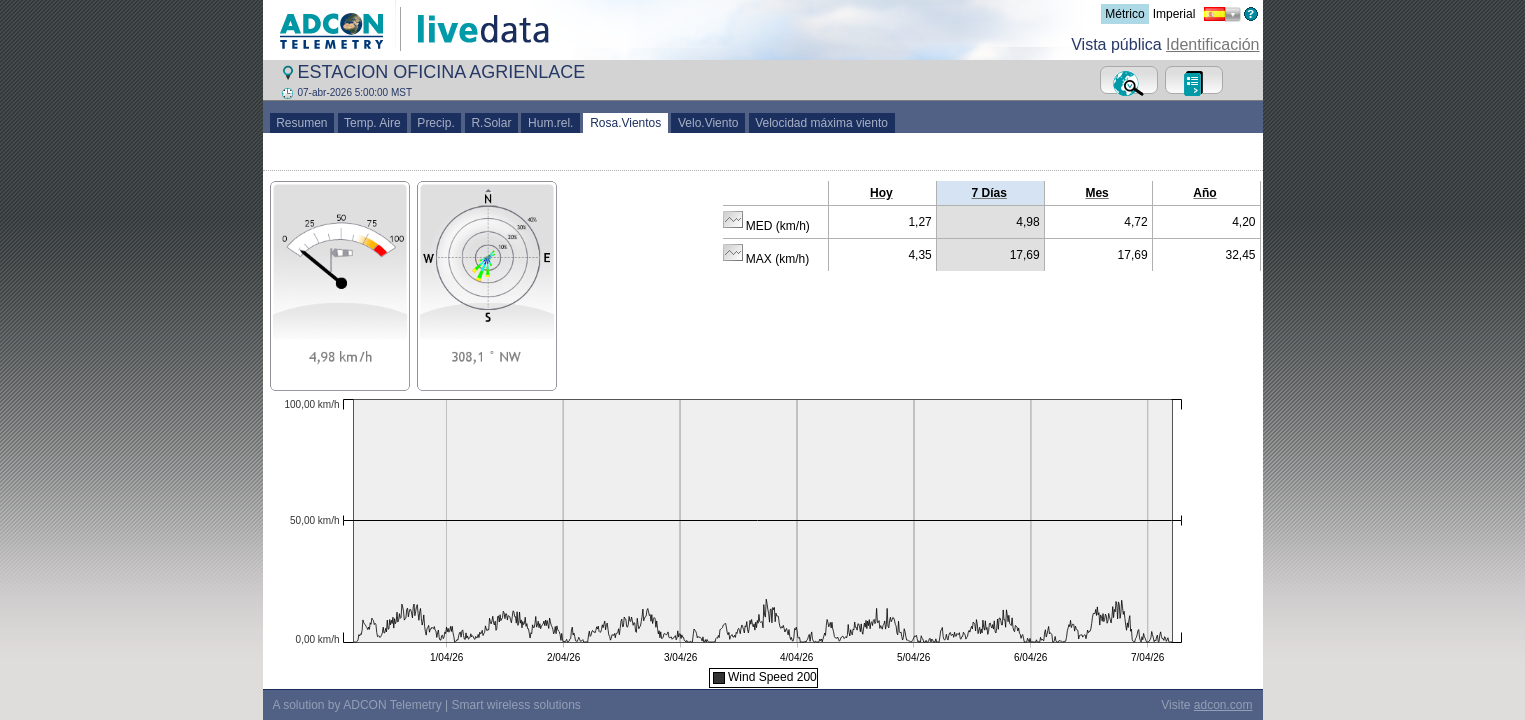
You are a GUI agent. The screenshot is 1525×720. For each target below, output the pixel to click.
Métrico (1124, 14)
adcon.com (1223, 705)
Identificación (1212, 44)
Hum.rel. (550, 123)
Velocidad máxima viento (822, 123)
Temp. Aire (373, 123)
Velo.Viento (708, 123)
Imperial (1174, 14)
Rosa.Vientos (625, 123)
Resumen (302, 123)
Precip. (436, 123)
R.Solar (491, 123)
